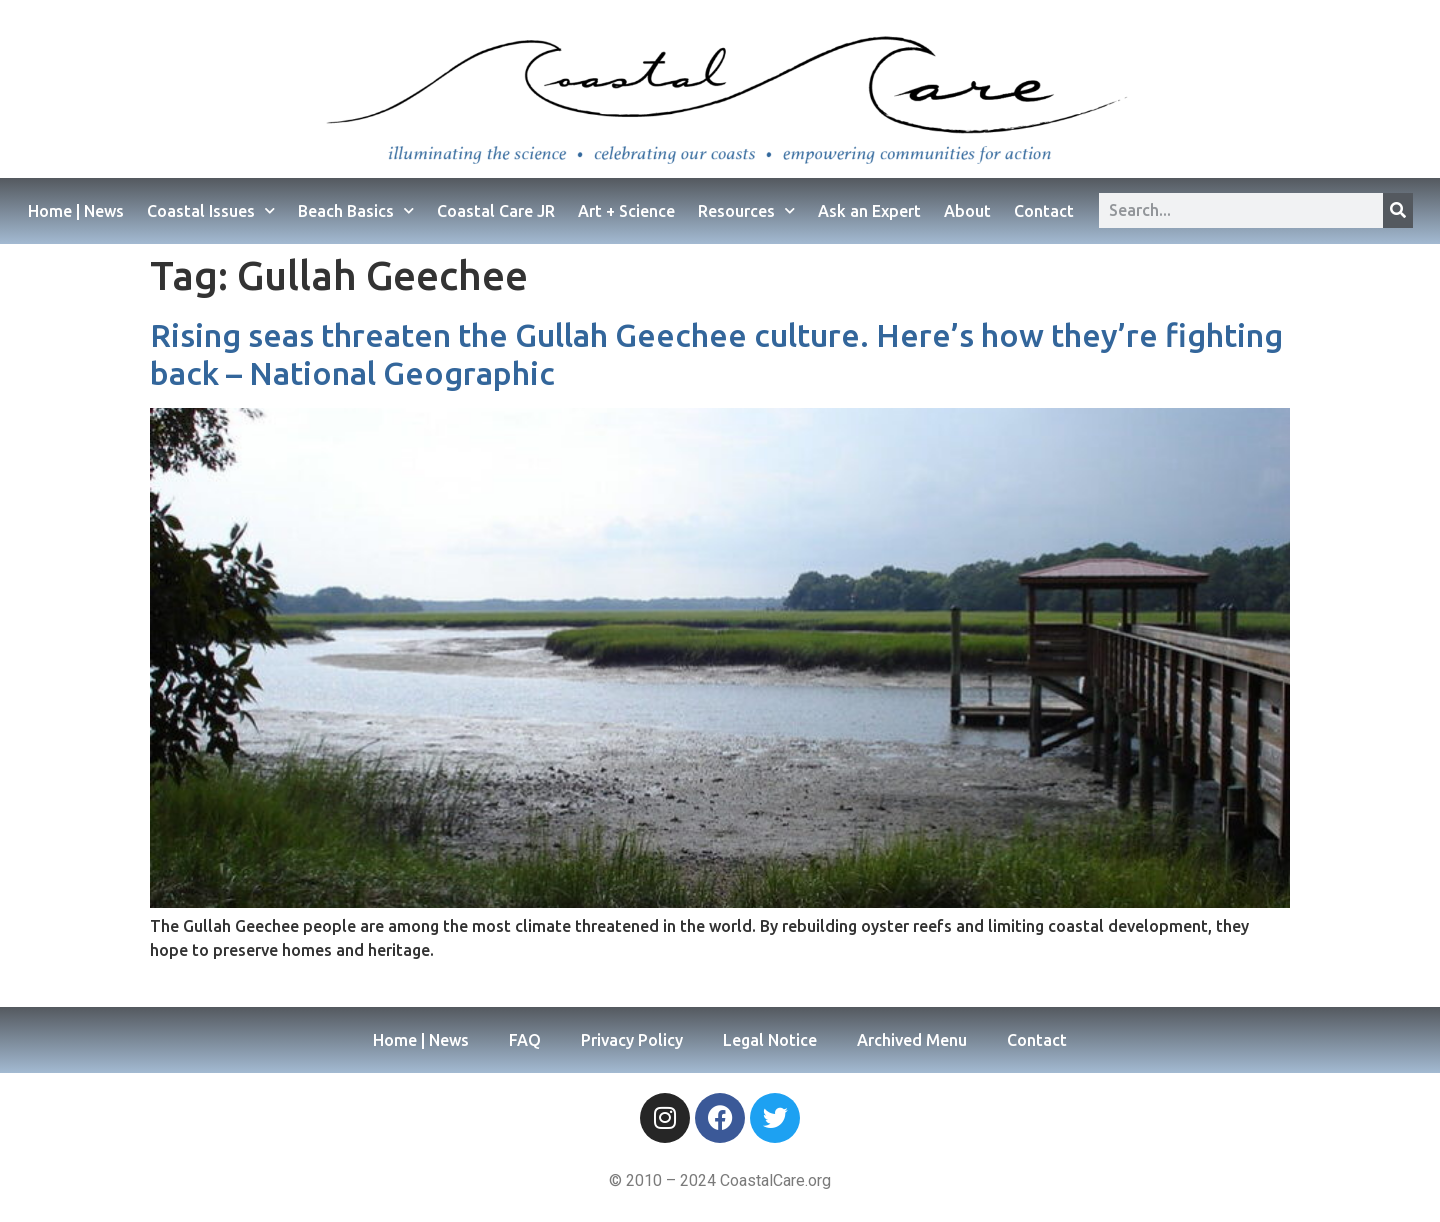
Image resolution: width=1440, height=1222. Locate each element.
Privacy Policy (632, 1040)
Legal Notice (770, 1040)
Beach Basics (356, 210)
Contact (1044, 211)
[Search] (1398, 210)
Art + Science (626, 211)
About (967, 211)
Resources (746, 210)
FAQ (525, 1040)
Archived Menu (912, 1040)
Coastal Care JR (496, 211)
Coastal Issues (211, 210)
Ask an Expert (869, 211)
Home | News (76, 211)
